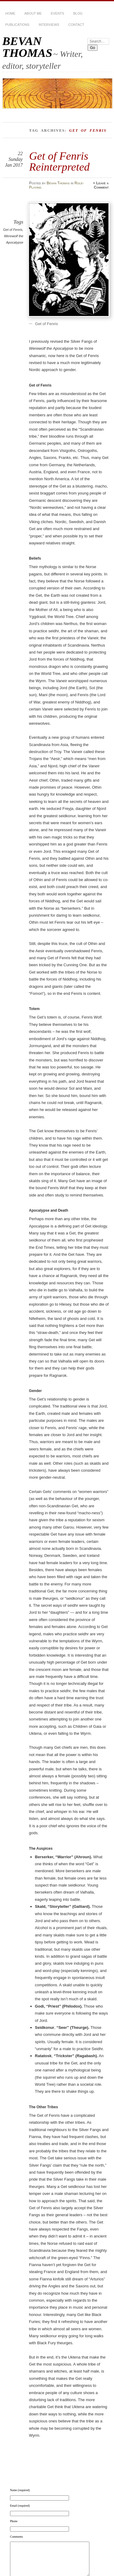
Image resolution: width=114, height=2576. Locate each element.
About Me (33, 13)
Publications (17, 24)
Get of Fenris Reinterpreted (59, 161)
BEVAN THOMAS (27, 46)
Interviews (49, 24)
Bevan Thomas (58, 183)
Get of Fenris (12, 229)
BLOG (77, 13)
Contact (76, 24)
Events (57, 13)
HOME (10, 13)
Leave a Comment (101, 185)
